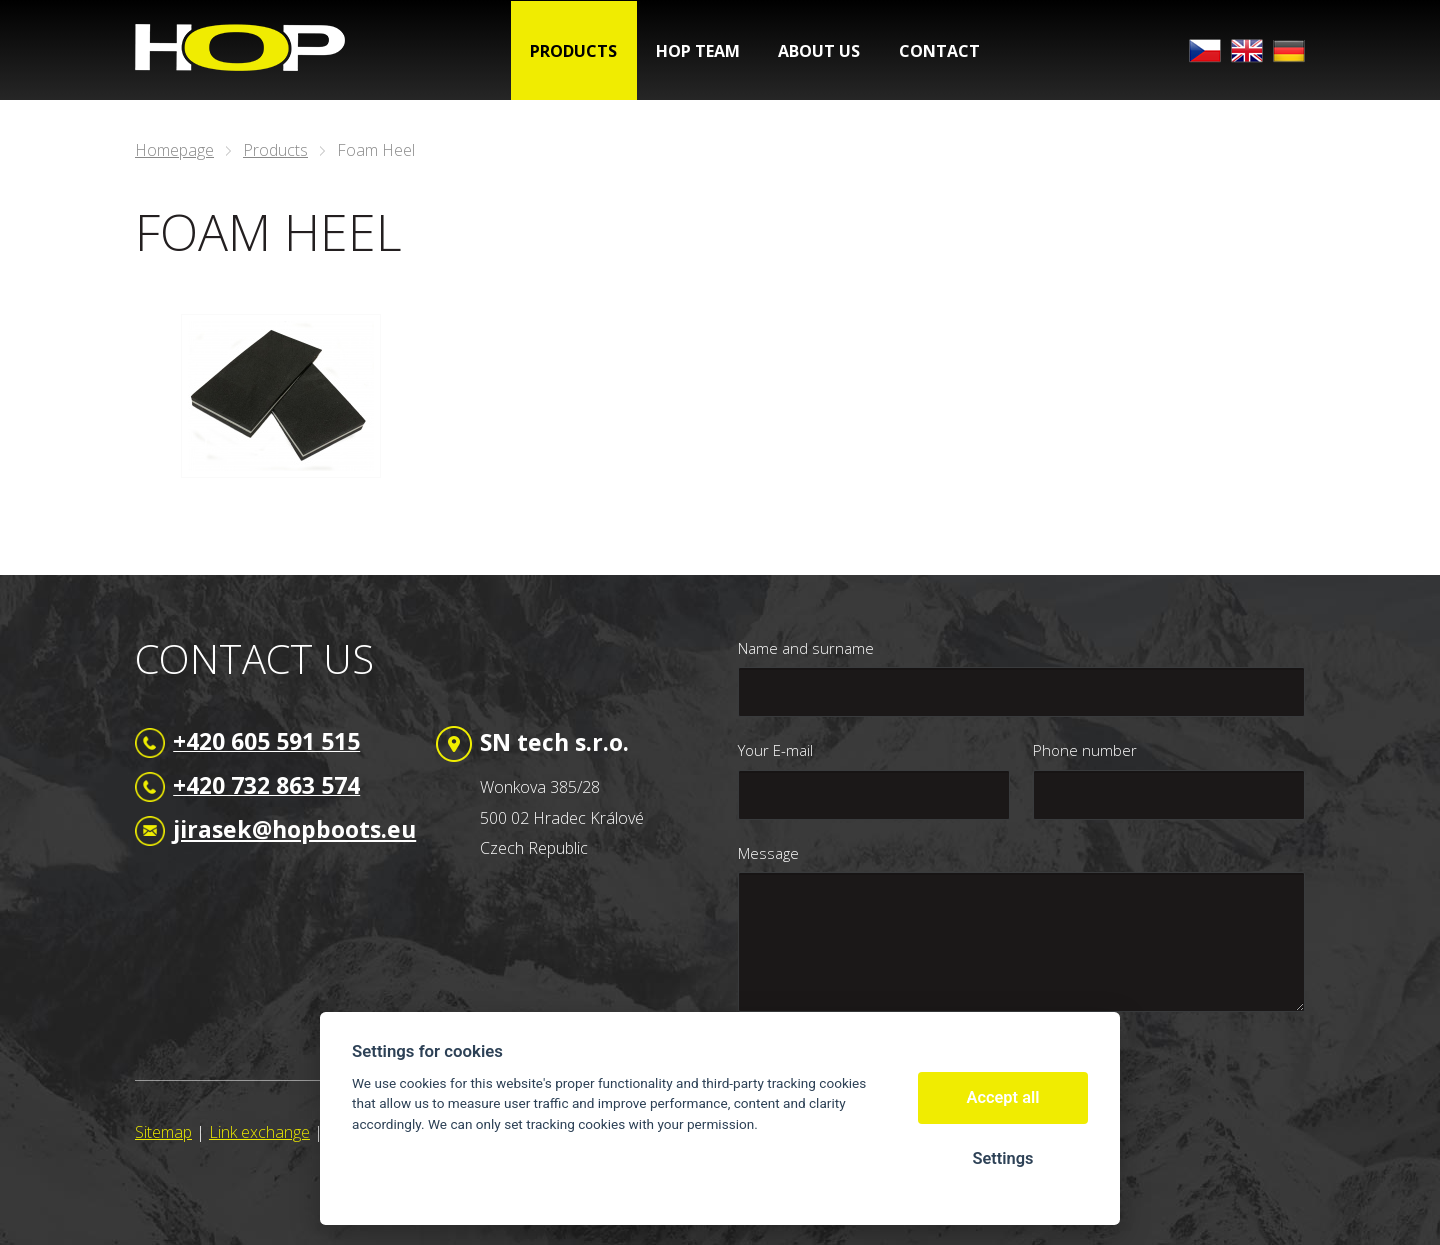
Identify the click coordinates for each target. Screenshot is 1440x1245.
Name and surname (806, 648)
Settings (1002, 1158)
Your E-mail (775, 750)
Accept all (1003, 1097)
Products (275, 150)
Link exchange (259, 1132)
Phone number (1085, 750)
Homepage (174, 150)
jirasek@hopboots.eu (294, 829)
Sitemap (163, 1132)
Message (768, 853)
